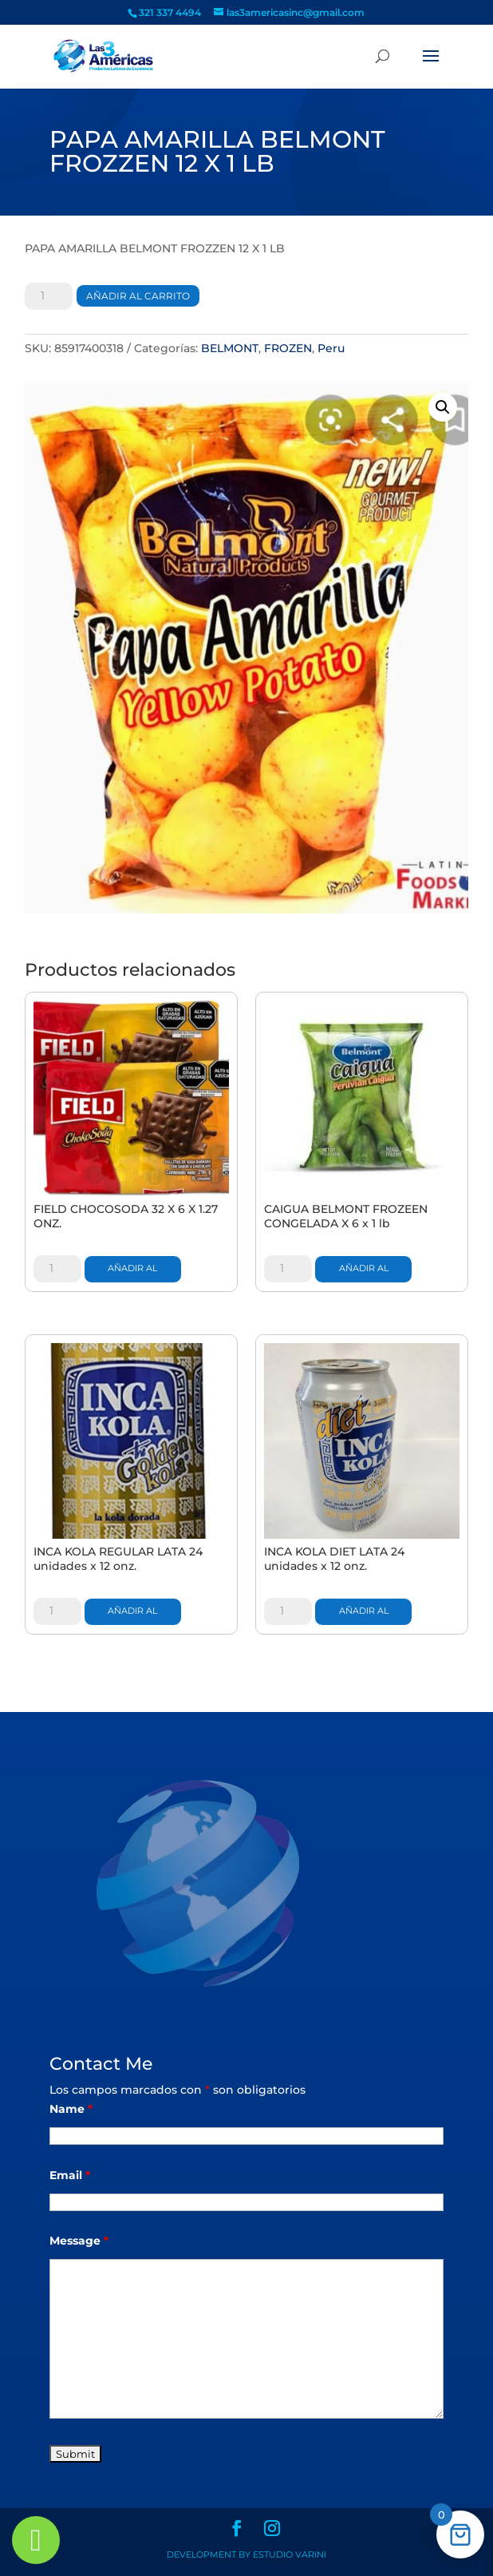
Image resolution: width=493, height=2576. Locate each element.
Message (78, 2240)
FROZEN (288, 348)
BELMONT (229, 348)
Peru (331, 348)
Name (71, 2109)
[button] (442, 407)
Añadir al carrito (138, 296)
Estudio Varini (289, 2554)
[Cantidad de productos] (49, 296)
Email (69, 2175)
